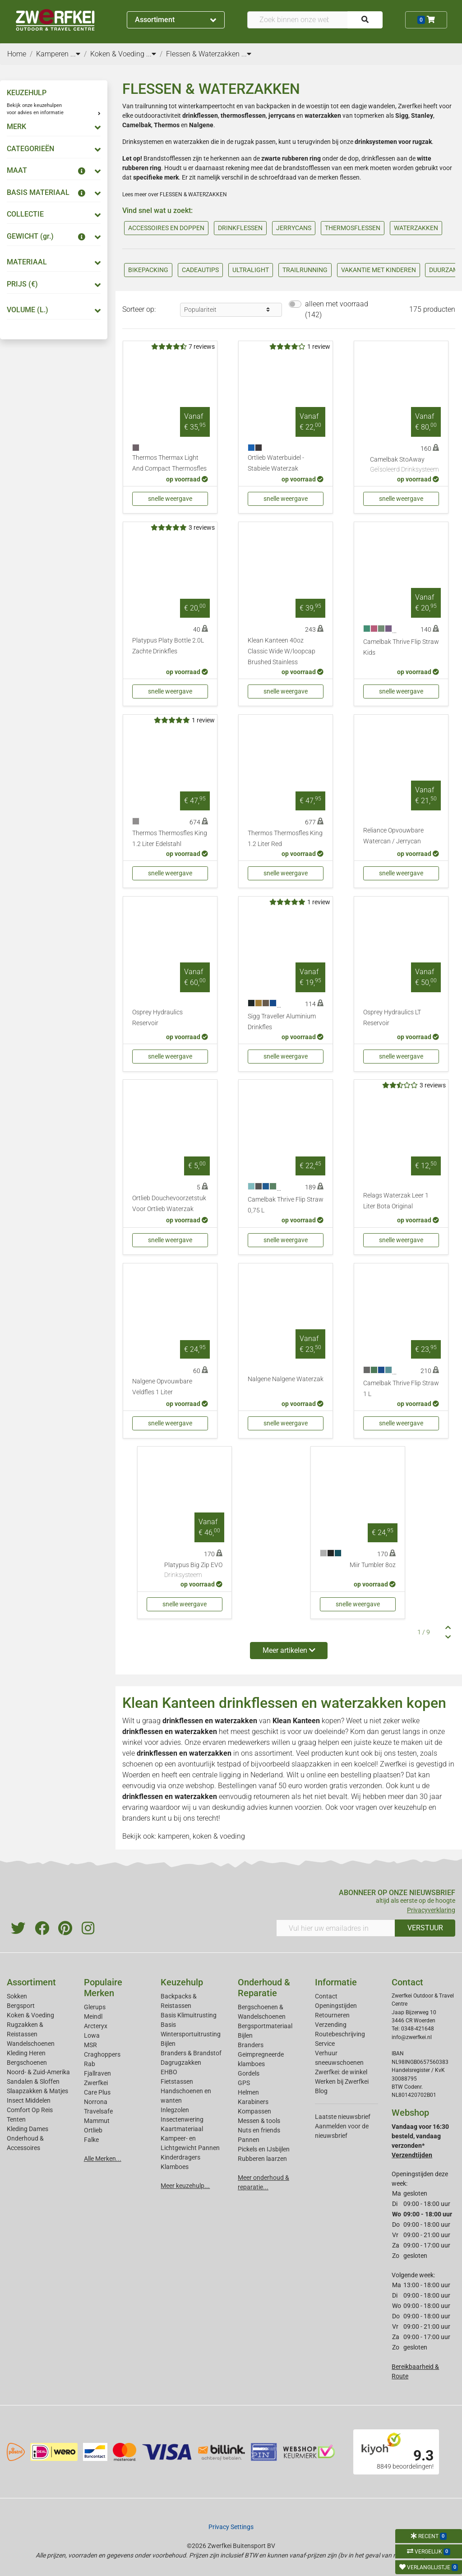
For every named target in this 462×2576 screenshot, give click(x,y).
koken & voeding (219, 1836)
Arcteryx (95, 2026)
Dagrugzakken (181, 2062)
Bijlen (168, 2043)
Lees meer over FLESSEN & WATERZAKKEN (174, 194)
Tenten (16, 2119)
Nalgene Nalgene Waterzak (285, 1379)
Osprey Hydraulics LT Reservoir (392, 1017)
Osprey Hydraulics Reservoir (157, 1017)
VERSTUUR (425, 1928)
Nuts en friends (259, 2130)
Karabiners (253, 2101)
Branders (250, 2045)
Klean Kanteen (296, 1720)
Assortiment (175, 19)
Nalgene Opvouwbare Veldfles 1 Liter (162, 1387)
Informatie (336, 1982)
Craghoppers (102, 2054)
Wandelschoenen (31, 2043)
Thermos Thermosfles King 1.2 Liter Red (285, 838)
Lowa (92, 2035)
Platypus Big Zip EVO (193, 1570)
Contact (326, 1996)
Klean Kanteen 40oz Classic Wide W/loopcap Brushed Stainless (281, 651)
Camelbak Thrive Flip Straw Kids (401, 647)
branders (136, 1818)
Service (325, 2043)
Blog (321, 2091)
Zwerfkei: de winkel (341, 2072)
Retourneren (332, 2015)
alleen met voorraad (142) (336, 309)
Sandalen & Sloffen (33, 2081)
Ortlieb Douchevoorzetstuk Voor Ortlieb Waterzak (169, 1203)
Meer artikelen (289, 1650)
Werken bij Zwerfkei (342, 2081)
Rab (89, 2063)
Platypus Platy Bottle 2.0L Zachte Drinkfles (168, 646)
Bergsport (21, 2005)
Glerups (95, 2007)
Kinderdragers (180, 2157)
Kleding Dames (27, 2128)
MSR (90, 2045)
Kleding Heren (26, 2053)
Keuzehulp (182, 1982)
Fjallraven (97, 2073)
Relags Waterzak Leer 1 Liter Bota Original (396, 1201)
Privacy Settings (231, 2526)
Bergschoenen (27, 2062)
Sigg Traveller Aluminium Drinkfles (282, 1022)
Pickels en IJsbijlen (264, 2149)
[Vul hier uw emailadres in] (335, 1928)
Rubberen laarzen (262, 2158)
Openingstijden (336, 2005)
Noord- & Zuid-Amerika (38, 2072)
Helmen (248, 2092)
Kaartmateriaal (182, 2128)
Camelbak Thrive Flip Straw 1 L (401, 1388)
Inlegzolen (175, 2110)
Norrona (95, 2101)
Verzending (330, 2024)
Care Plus (97, 2092)
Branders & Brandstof (191, 2053)
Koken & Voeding (30, 2015)
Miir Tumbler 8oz (373, 1565)
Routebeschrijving (340, 2034)
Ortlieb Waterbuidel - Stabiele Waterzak (276, 463)
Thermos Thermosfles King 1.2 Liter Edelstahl (169, 838)
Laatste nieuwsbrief (342, 2116)
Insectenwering (182, 2119)
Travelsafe (98, 2111)
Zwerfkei (96, 2082)
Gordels (248, 2073)
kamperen (173, 1836)
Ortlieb (93, 2130)
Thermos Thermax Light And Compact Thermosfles (169, 463)
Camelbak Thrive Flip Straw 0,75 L (285, 1205)
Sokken (17, 1996)
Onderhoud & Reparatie (264, 1987)
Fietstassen (177, 2081)
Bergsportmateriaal (265, 2026)
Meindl (93, 2016)
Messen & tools (259, 2120)
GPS (244, 2082)
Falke (91, 2139)
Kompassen (254, 2111)
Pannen (248, 2139)
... (75, 54)
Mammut (97, 2120)
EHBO (169, 2072)
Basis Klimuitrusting (189, 2015)
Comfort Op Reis (30, 2110)
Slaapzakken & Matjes (37, 2091)
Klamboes (175, 2166)
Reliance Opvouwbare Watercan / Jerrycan (393, 836)
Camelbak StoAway (404, 465)
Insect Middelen (29, 2100)
